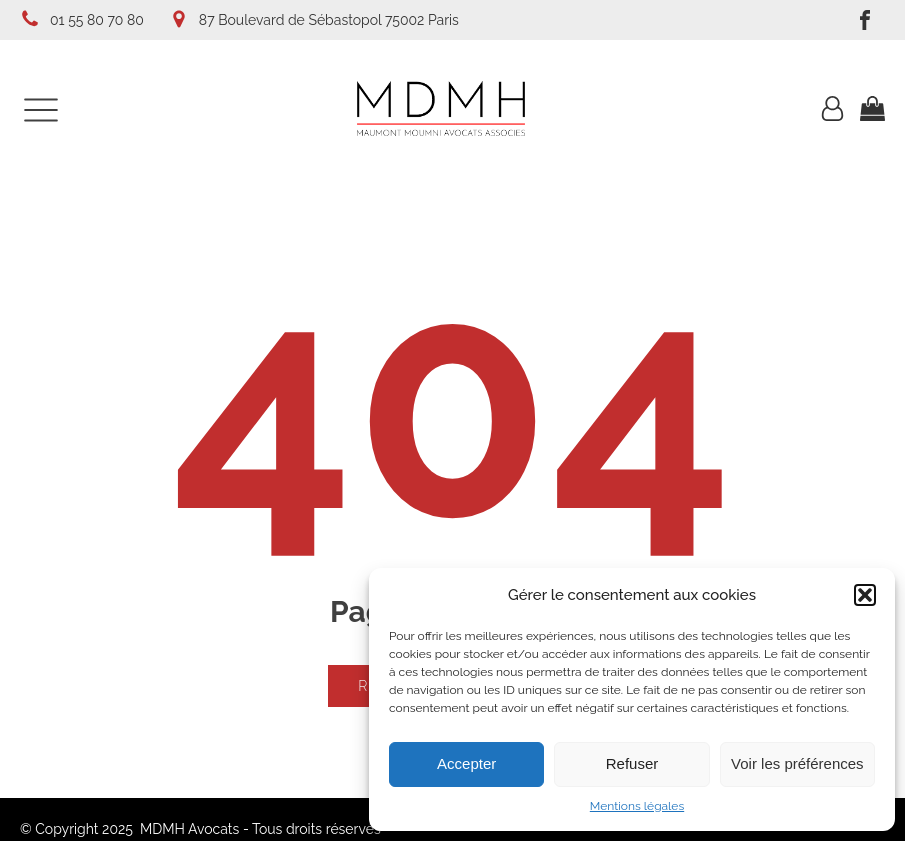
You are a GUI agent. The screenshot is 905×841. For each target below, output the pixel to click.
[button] (865, 595)
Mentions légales (637, 806)
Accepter (466, 763)
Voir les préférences (797, 763)
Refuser (632, 763)
